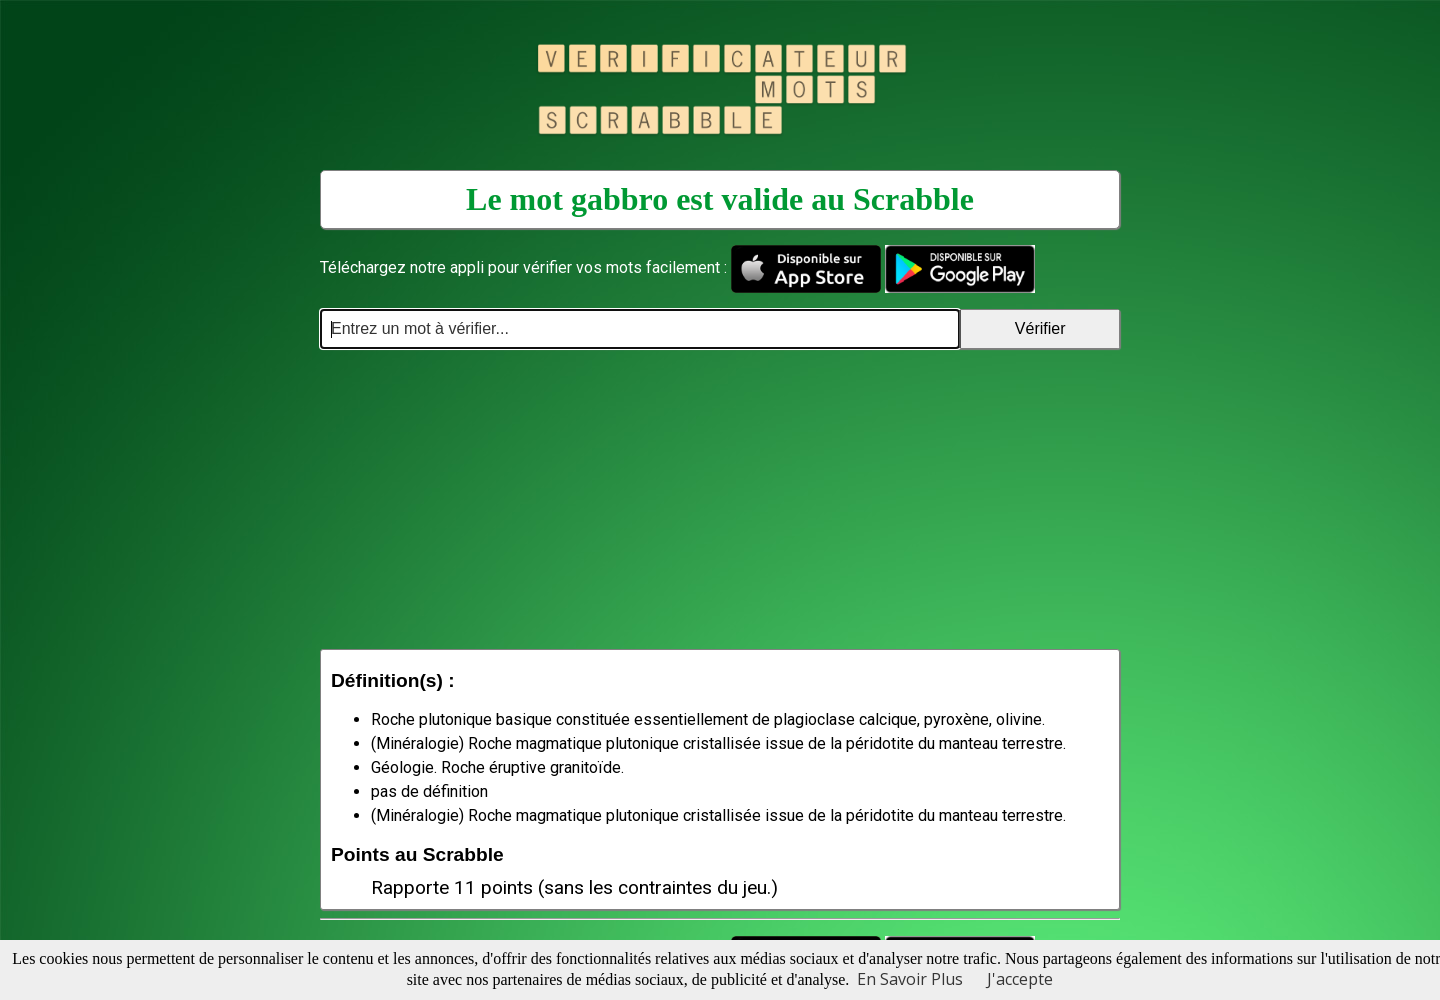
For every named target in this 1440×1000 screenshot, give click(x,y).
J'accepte (1020, 979)
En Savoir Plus (910, 979)
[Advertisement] (720, 499)
